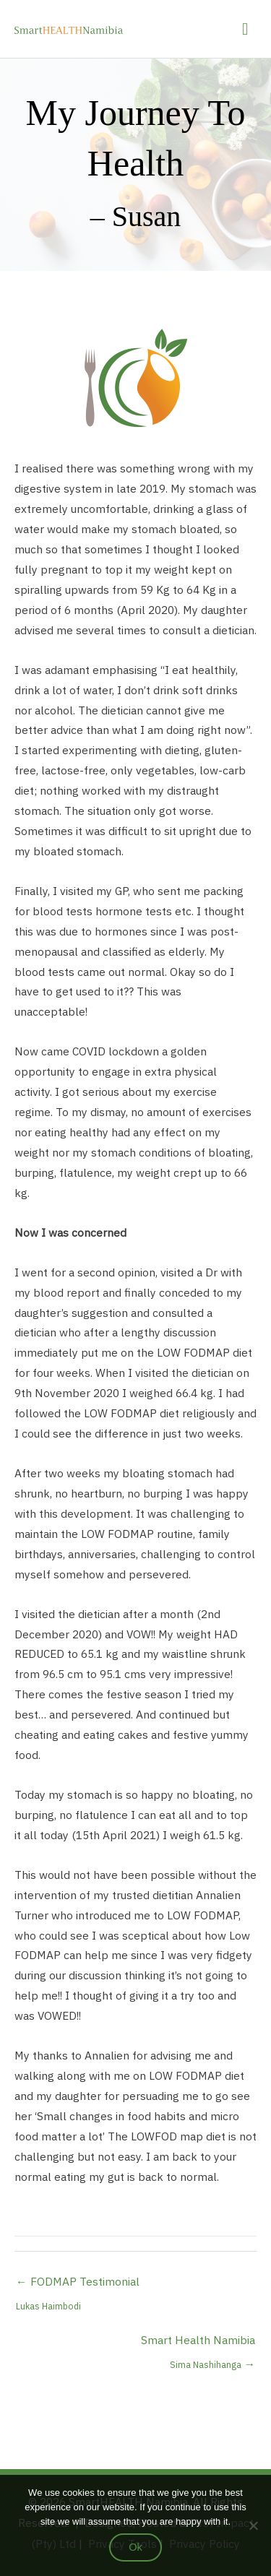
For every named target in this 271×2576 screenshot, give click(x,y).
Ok (135, 2547)
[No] (253, 2525)
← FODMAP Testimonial (77, 2285)
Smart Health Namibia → (198, 2343)
